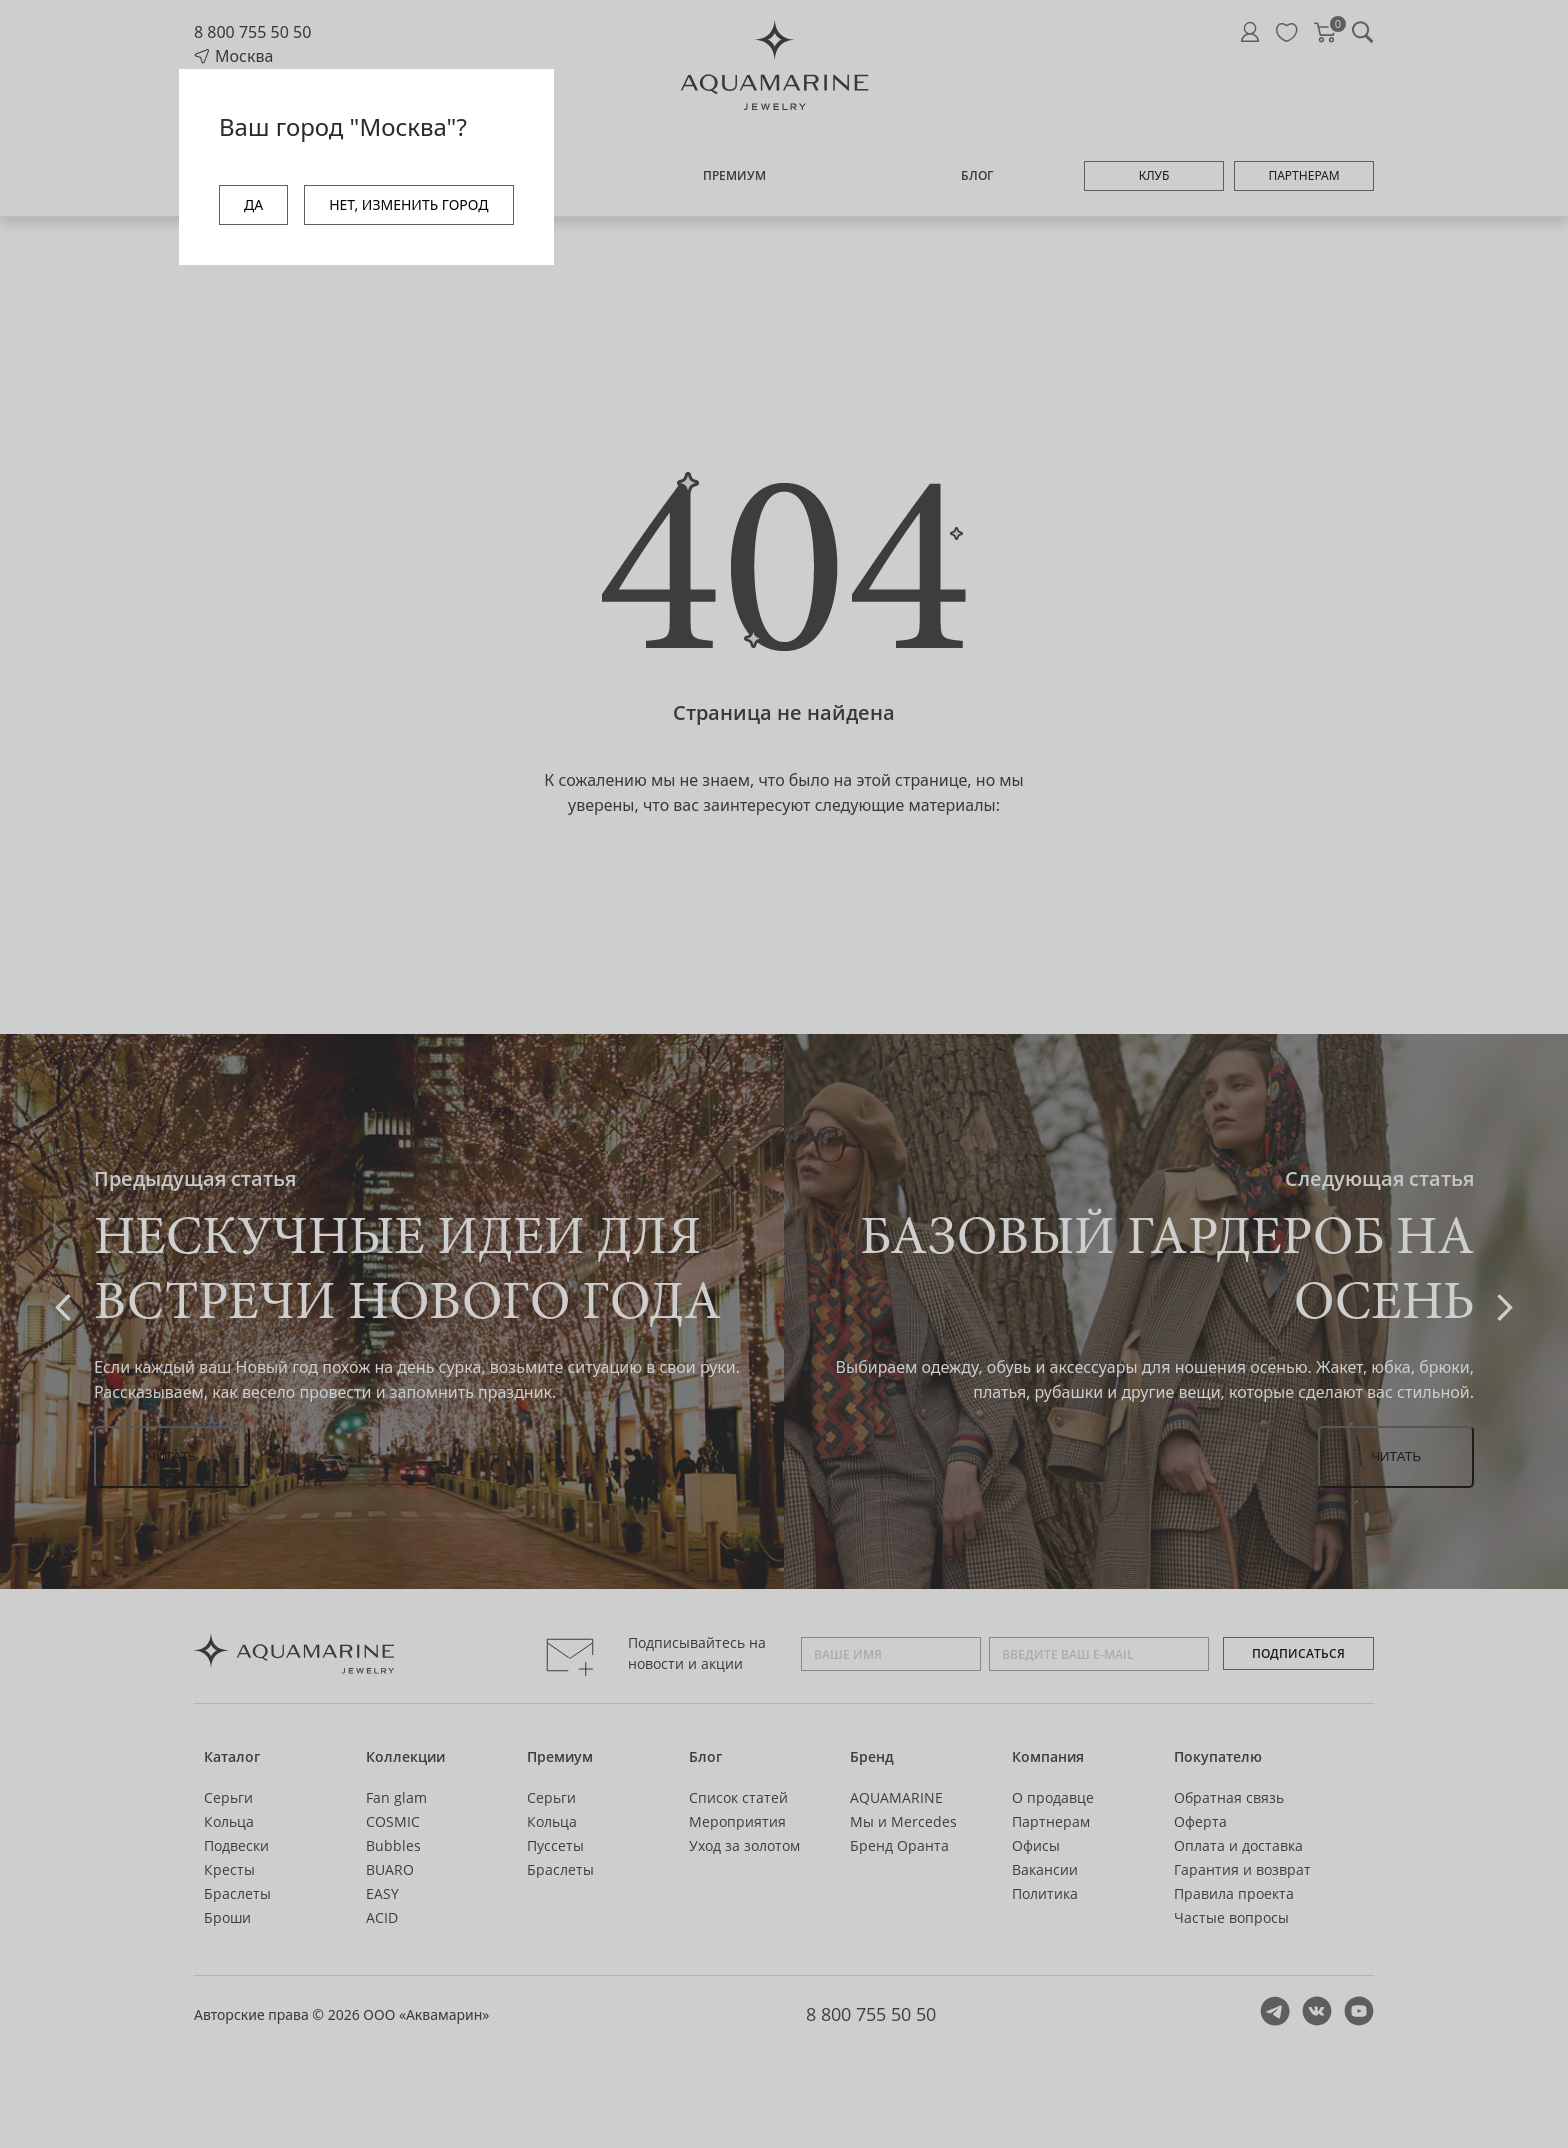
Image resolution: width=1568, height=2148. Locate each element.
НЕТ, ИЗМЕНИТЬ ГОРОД (408, 204)
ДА (253, 204)
